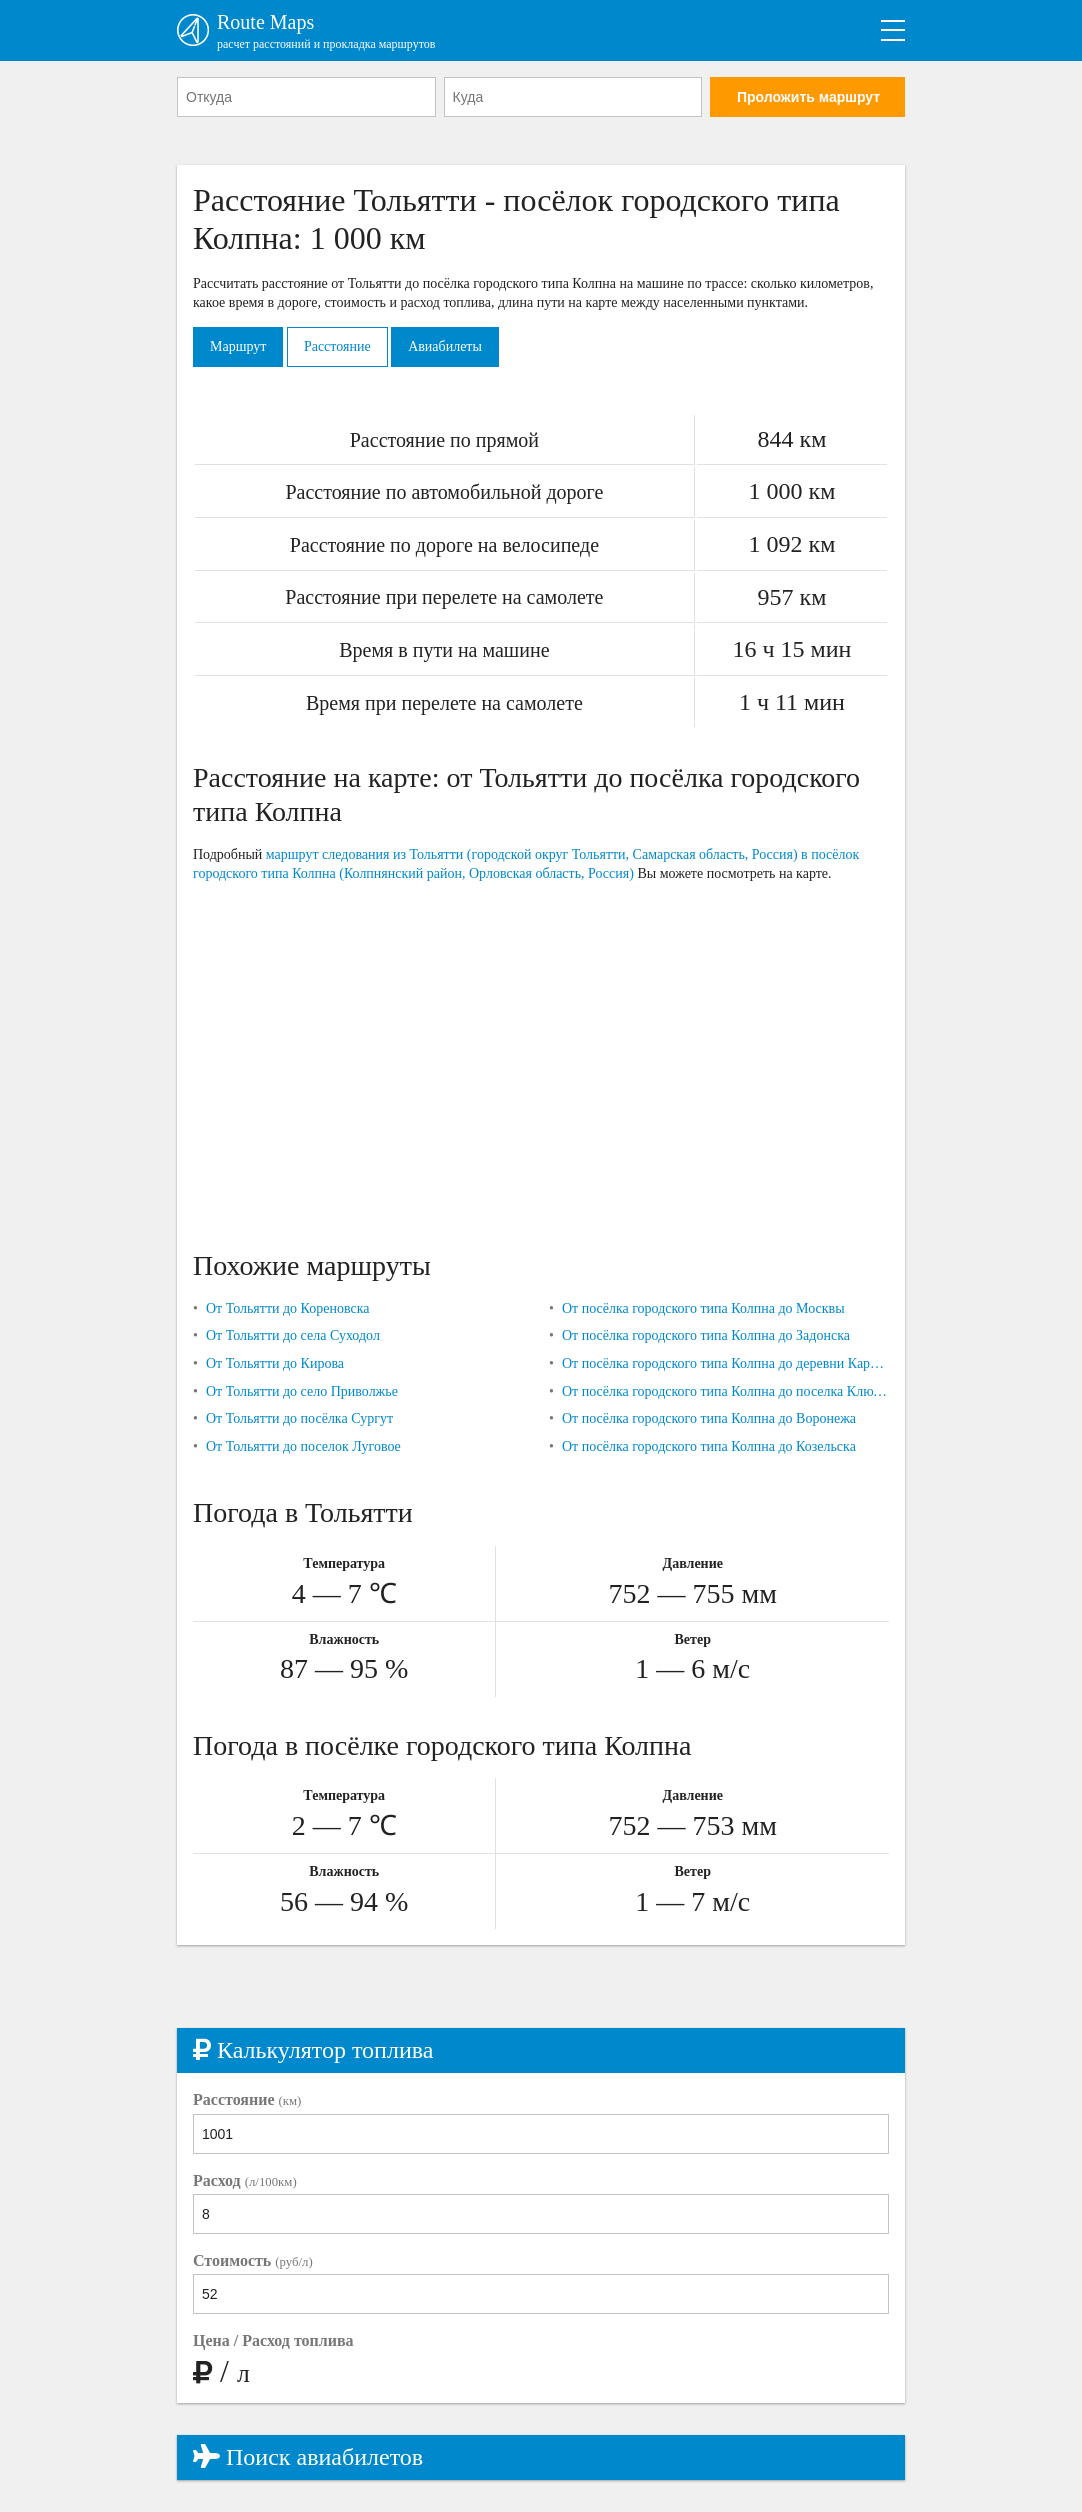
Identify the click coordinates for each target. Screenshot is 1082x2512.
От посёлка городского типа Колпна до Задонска (706, 1335)
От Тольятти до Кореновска (288, 1308)
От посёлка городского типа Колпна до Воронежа (709, 1418)
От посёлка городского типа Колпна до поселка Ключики (725, 1391)
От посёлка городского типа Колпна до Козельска (709, 1446)
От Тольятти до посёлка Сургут (299, 1418)
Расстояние (337, 346)
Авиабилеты (445, 346)
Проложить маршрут (808, 97)
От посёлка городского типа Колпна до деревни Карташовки (725, 1363)
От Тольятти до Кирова (275, 1363)
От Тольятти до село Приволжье (302, 1391)
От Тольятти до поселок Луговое (303, 1446)
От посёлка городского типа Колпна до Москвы (703, 1308)
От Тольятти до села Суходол (293, 1335)
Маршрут (238, 346)
